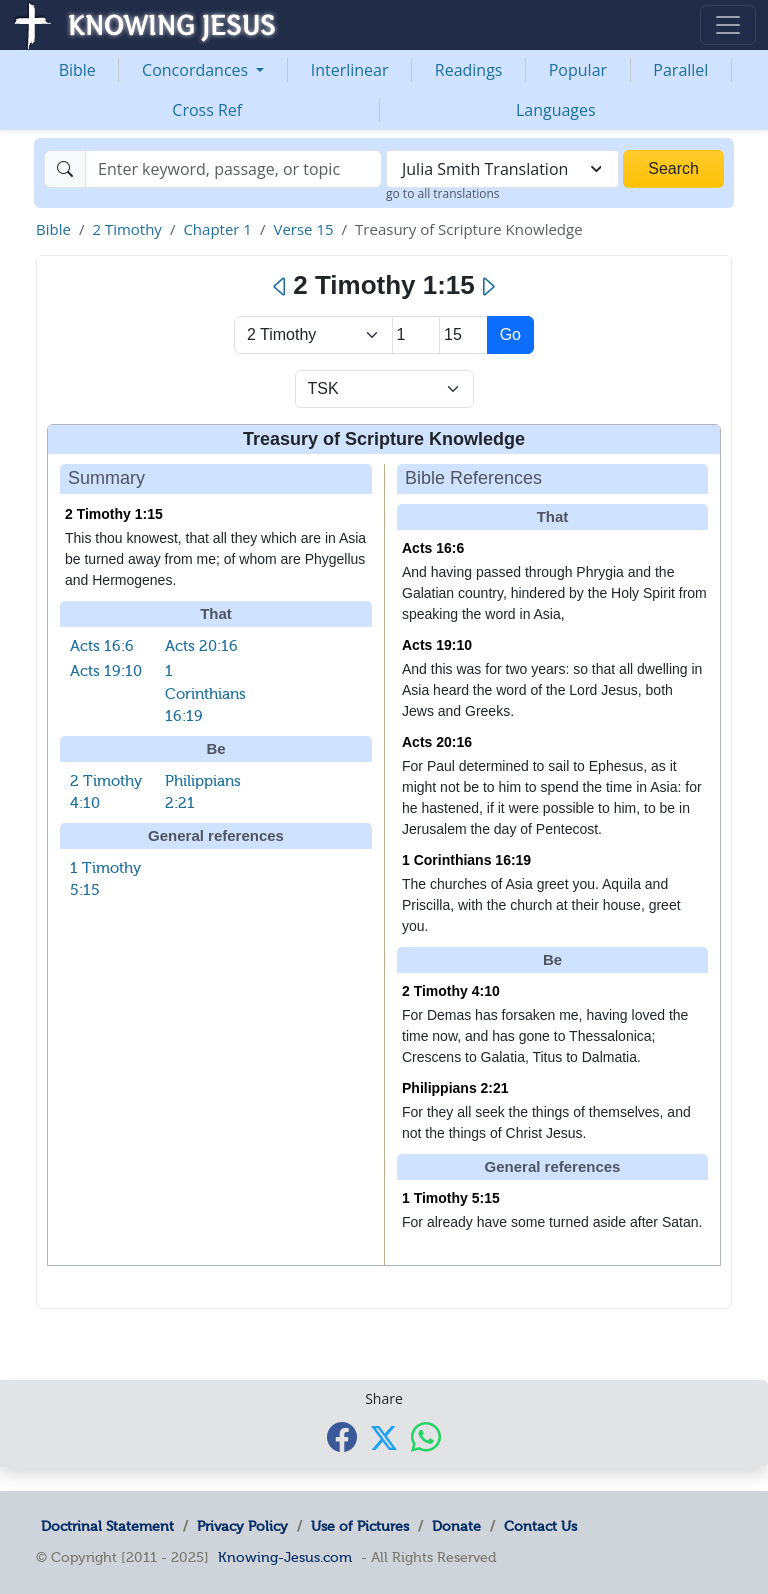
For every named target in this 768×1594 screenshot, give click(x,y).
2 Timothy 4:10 (451, 991)
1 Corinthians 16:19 (205, 693)
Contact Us (540, 1526)
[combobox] (502, 169)
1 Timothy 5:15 (451, 1198)
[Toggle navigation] (728, 25)
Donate (456, 1526)
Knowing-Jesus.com (285, 1557)
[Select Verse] (463, 335)
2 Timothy (127, 229)
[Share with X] (384, 1438)
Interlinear (350, 70)
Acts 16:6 (102, 646)
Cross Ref (207, 110)
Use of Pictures (360, 1526)
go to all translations (443, 193)
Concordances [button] (197, 70)
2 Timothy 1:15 (114, 514)
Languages (556, 110)
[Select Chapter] (416, 335)
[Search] (233, 169)
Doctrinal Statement (107, 1526)
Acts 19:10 (106, 671)
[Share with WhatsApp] (426, 1436)
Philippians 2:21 (455, 1088)
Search (673, 168)
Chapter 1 (217, 229)
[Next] (487, 287)
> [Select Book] (313, 335)
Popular (578, 70)
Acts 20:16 (201, 646)
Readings (469, 70)
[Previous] (280, 287)
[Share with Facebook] (342, 1436)
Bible (77, 70)
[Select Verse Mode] (384, 389)
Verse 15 (303, 229)
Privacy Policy (242, 1526)
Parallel (680, 70)
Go (510, 334)
